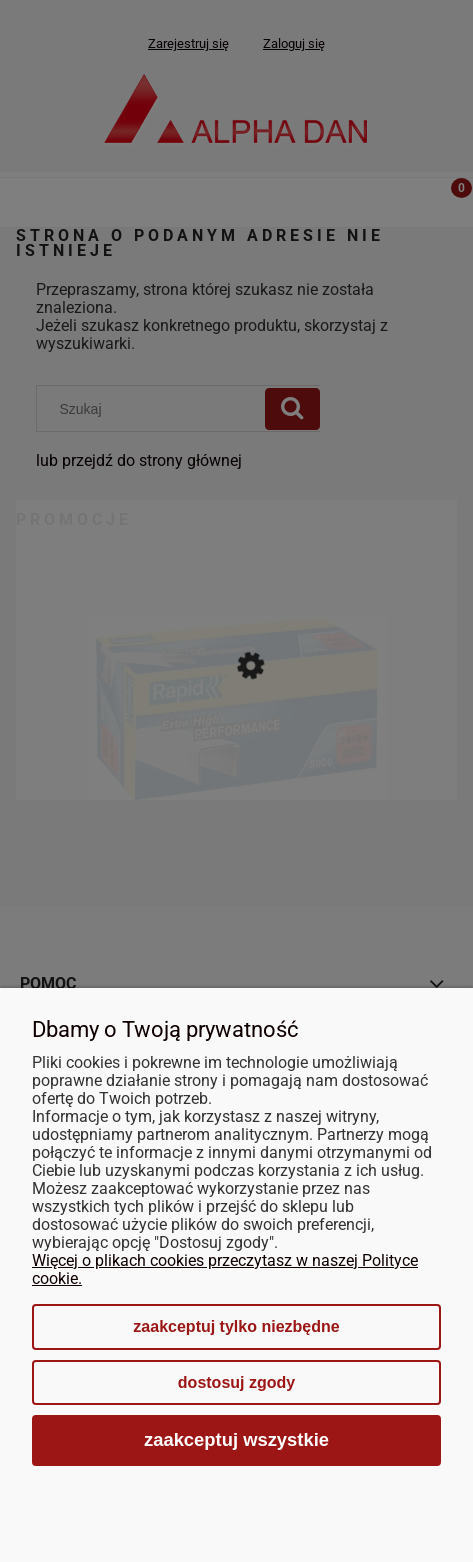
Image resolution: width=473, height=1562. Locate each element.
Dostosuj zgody (236, 1382)
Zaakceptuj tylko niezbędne (236, 1326)
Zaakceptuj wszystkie (236, 1439)
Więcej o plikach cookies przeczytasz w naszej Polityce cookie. (225, 1269)
